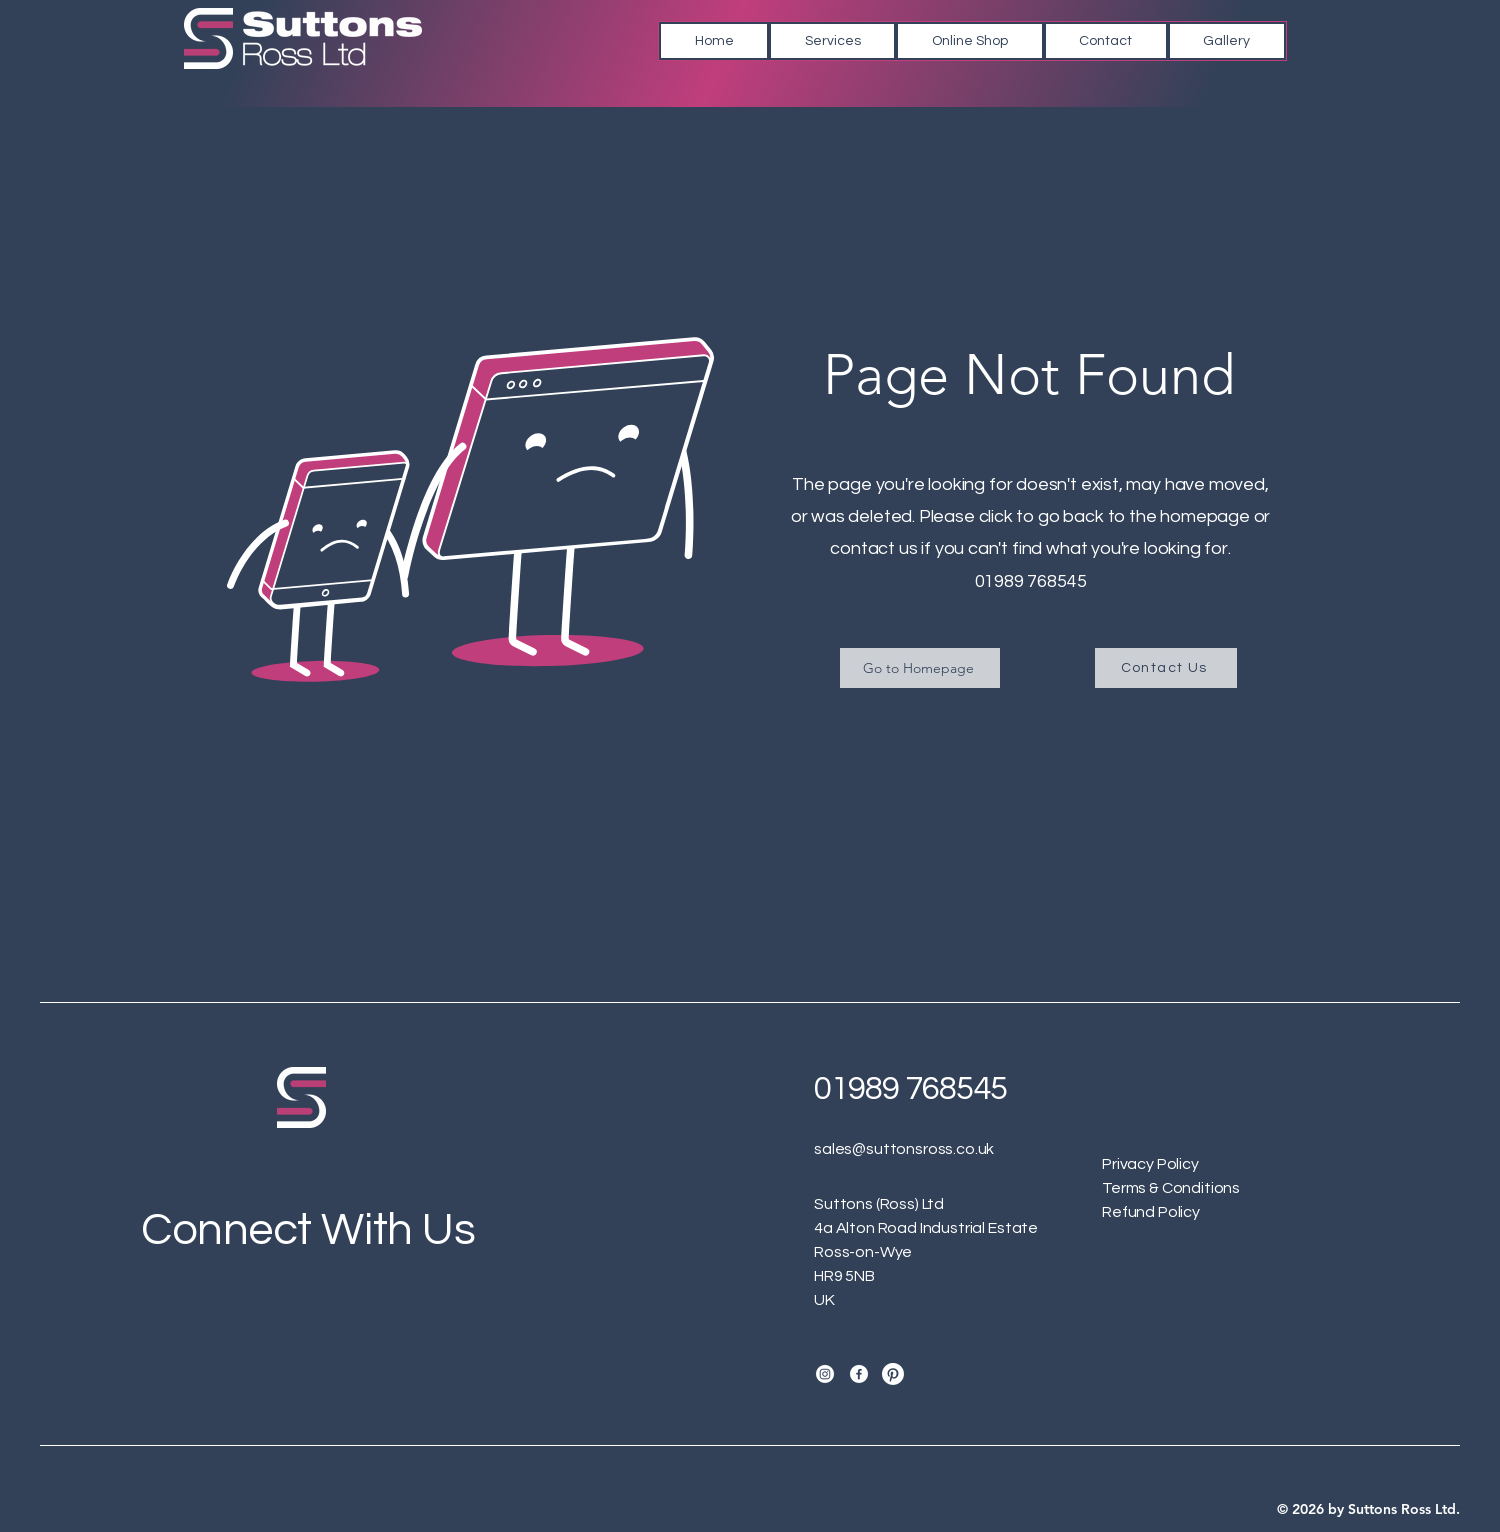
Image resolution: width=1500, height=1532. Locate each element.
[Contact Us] (1166, 668)
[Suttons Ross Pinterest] (893, 1374)
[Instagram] (825, 1374)
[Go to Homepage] (920, 668)
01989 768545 (1031, 581)
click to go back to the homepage (1114, 516)
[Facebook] (859, 1374)
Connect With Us (308, 1230)
